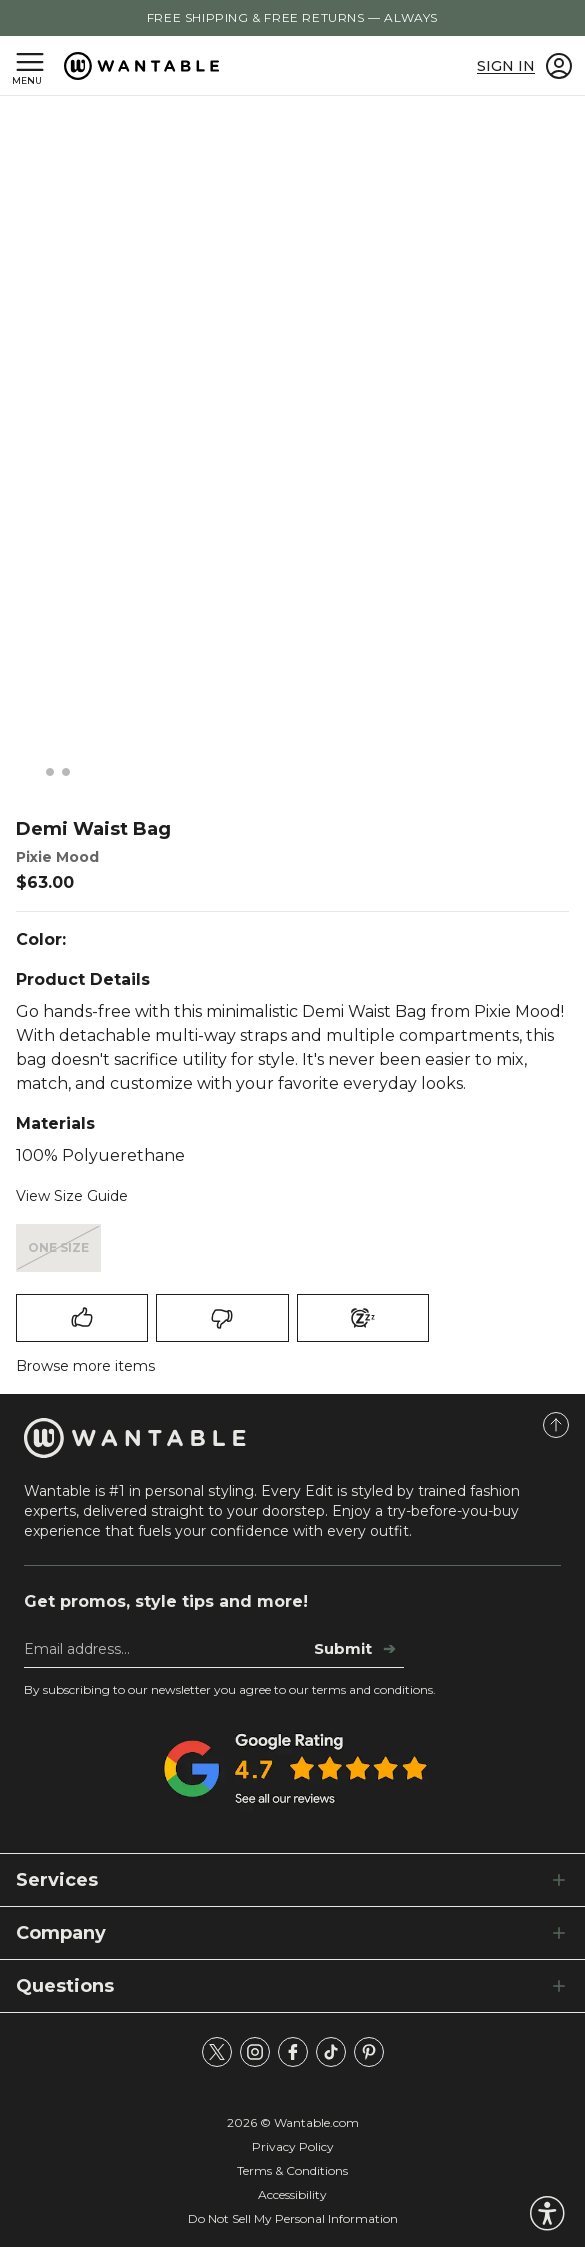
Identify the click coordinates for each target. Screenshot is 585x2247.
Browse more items (85, 1366)
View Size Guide (72, 1196)
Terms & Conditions (292, 2170)
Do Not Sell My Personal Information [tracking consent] (293, 2218)
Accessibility (292, 2194)
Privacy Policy (293, 2146)
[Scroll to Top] (556, 1425)
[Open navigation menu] (30, 66)
